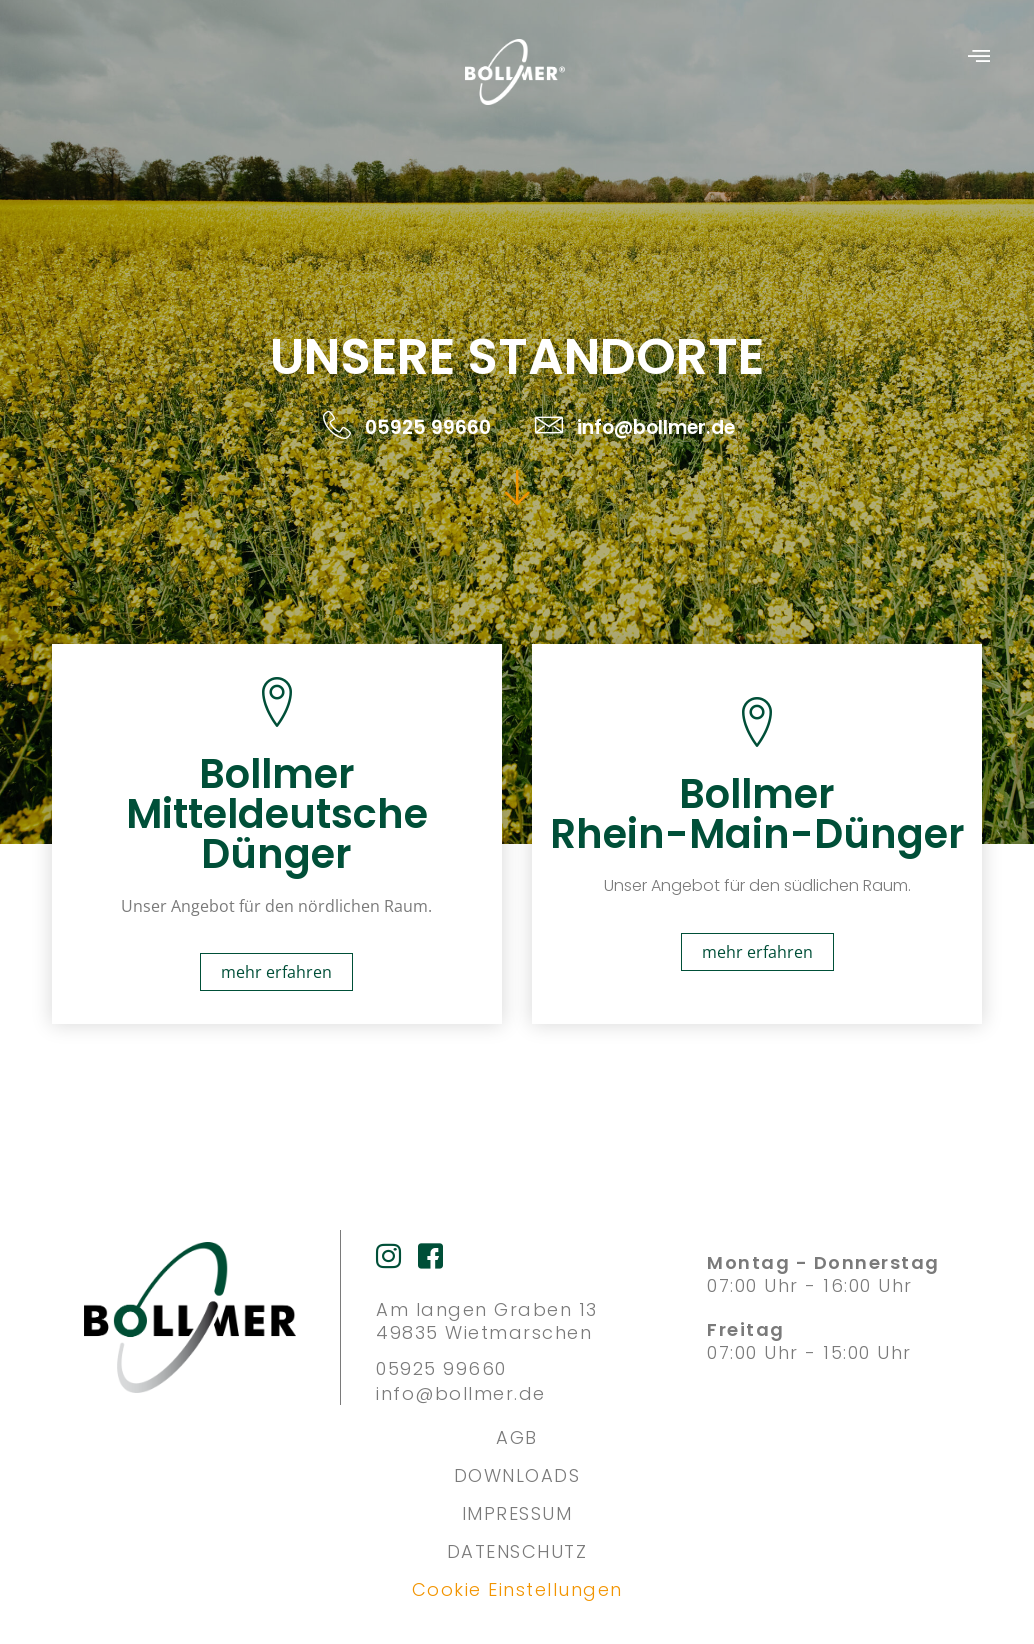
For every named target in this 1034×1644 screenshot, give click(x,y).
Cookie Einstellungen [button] (517, 1589)
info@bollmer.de (461, 1393)
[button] (979, 57)
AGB (517, 1437)
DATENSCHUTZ (517, 1551)
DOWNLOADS (517, 1475)
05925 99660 (441, 1368)
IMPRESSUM (517, 1513)
